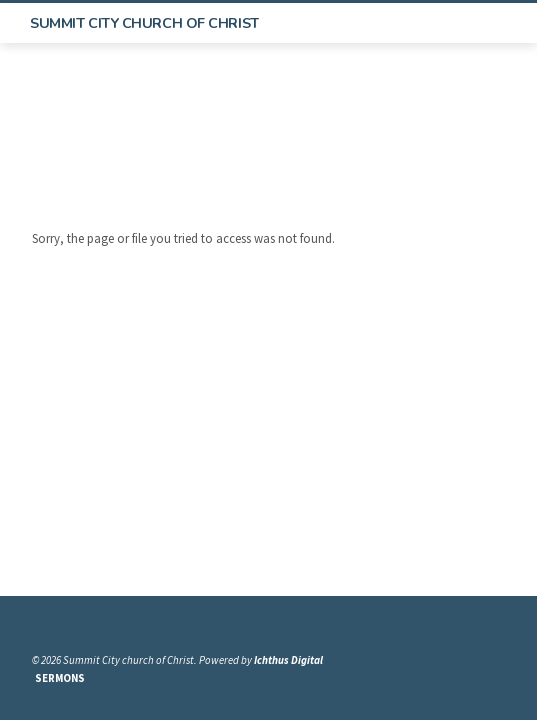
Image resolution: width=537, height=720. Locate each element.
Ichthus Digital (288, 660)
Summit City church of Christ (144, 23)
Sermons (60, 678)
